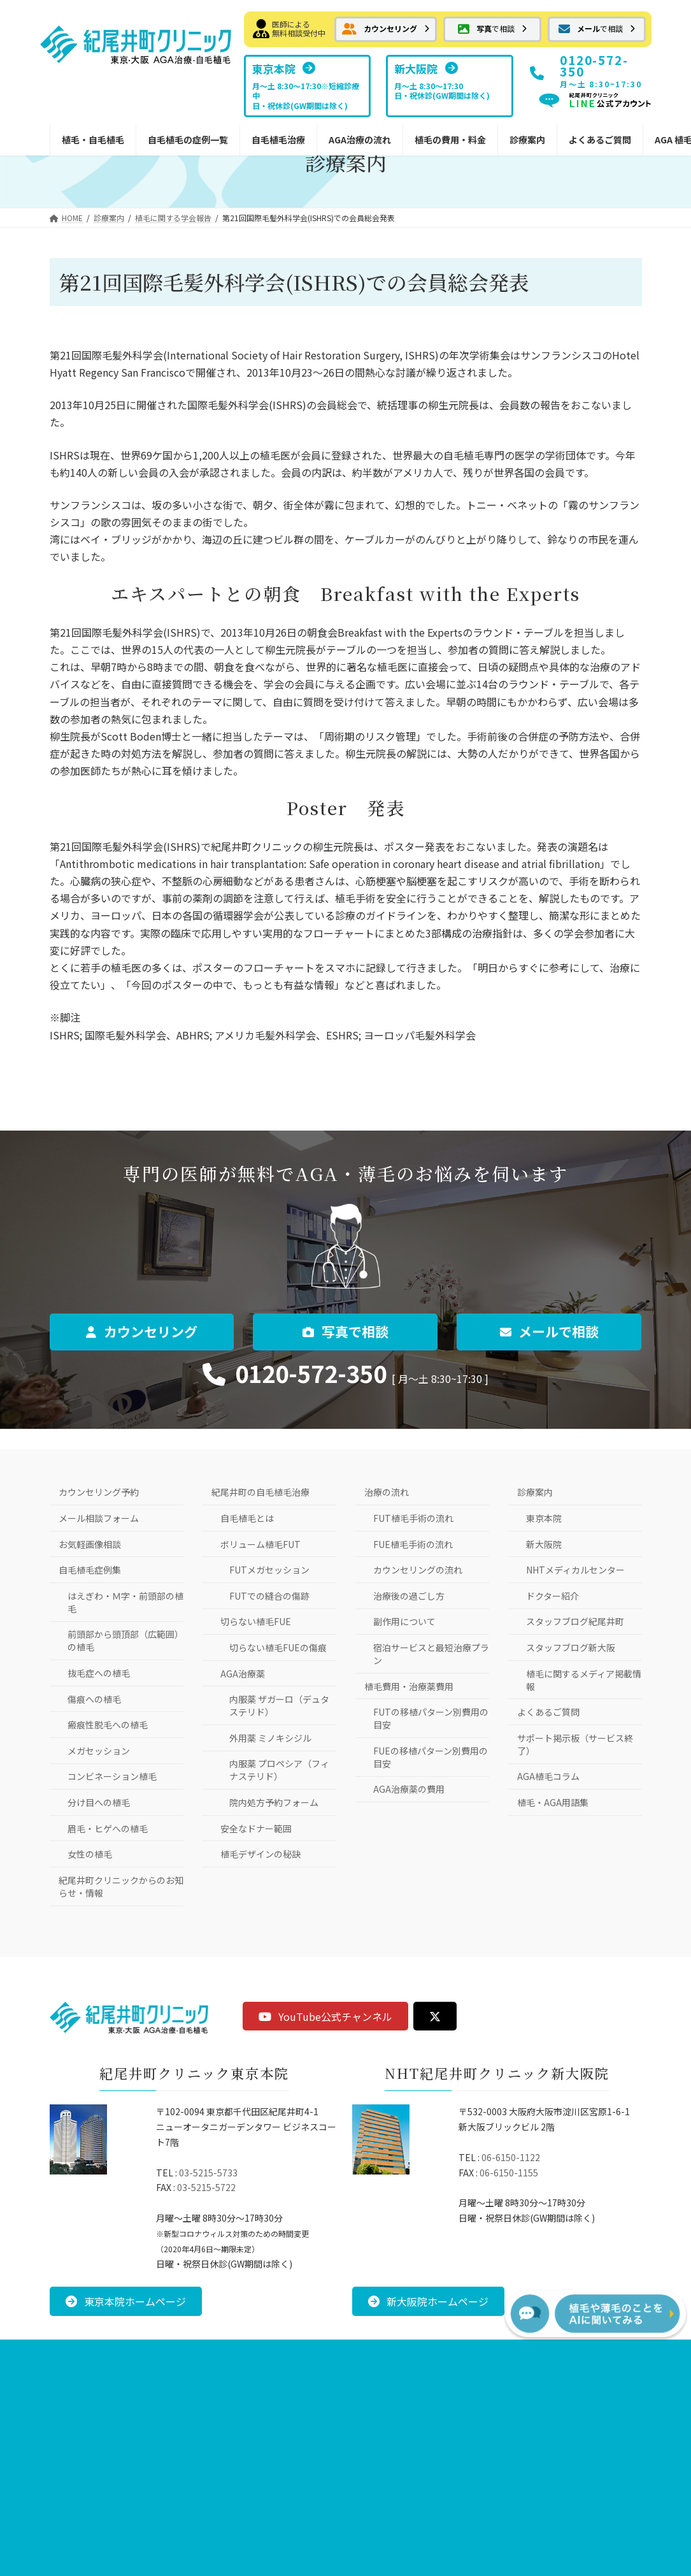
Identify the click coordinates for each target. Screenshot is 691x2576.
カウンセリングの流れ (417, 1569)
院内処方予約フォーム (273, 1802)
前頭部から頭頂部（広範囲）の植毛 (125, 1640)
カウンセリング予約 (99, 1492)
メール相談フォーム (99, 1518)
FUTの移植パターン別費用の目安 (430, 1718)
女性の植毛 (90, 1854)
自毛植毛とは (247, 1518)
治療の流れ (386, 1492)
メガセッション (99, 1750)
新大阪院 (544, 1544)
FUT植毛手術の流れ (413, 1518)
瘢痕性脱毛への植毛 (108, 1724)
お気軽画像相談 (90, 1544)
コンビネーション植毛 (112, 1776)
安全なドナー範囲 (256, 1828)
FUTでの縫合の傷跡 (269, 1595)
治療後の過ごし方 (409, 1595)
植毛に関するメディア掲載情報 (583, 1680)
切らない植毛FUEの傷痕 (278, 1647)
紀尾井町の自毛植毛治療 (260, 1492)
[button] (385, 29)
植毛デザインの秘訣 (260, 1854)
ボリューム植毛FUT (260, 1544)
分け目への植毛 (99, 1802)
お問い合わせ (259, 2351)
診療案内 (535, 1492)
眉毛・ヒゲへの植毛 (108, 1828)
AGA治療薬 (242, 1673)
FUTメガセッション (269, 1569)
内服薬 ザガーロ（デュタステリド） (279, 1705)
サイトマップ (432, 2351)
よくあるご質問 (548, 1711)
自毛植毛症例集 (90, 1569)
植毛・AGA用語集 (552, 1802)
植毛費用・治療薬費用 (408, 1686)
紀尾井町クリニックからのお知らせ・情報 (121, 1886)
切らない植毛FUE (255, 1621)
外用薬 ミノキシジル (270, 1738)
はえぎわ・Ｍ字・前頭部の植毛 (125, 1602)
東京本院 (544, 1518)
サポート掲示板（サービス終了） (575, 1744)
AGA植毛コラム (548, 1776)
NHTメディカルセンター (575, 1569)
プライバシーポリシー (346, 2351)
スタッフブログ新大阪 (570, 1647)
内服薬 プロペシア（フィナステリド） (279, 1770)
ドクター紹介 (552, 1595)
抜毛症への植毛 (99, 1673)
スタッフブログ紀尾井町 (575, 1621)
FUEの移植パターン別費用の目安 (430, 1757)
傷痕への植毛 (94, 1699)
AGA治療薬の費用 (409, 1789)
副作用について (404, 1621)
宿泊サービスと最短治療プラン (431, 1654)
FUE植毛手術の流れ (413, 1544)
